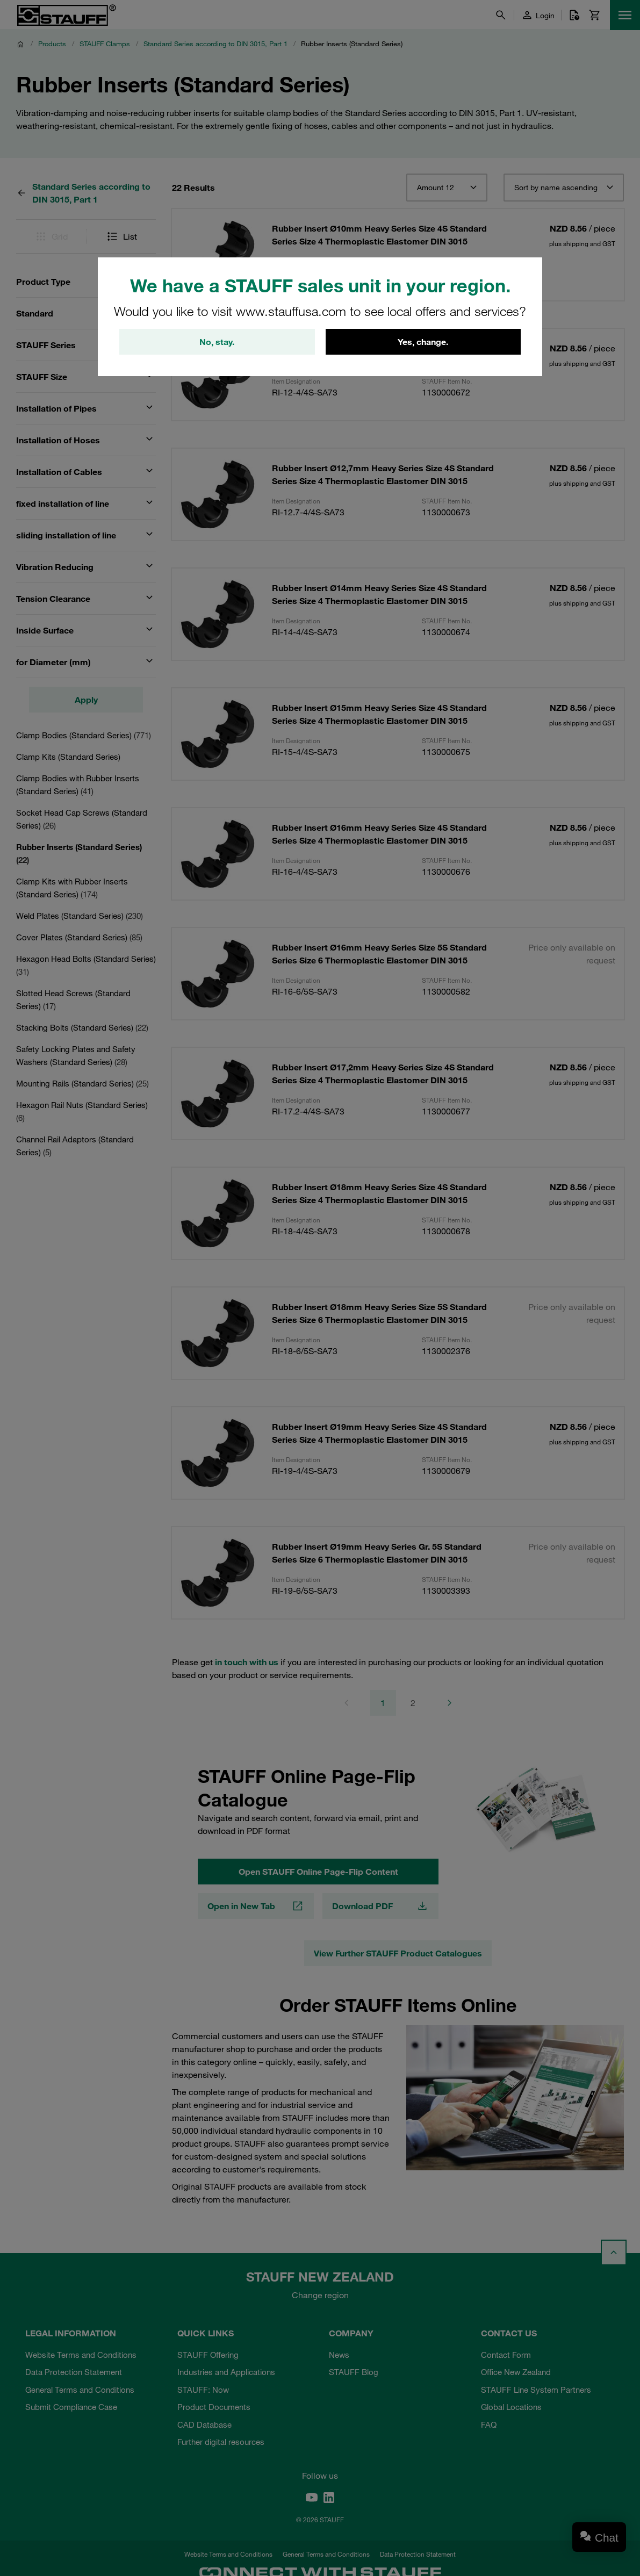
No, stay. (216, 341)
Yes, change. (423, 341)
